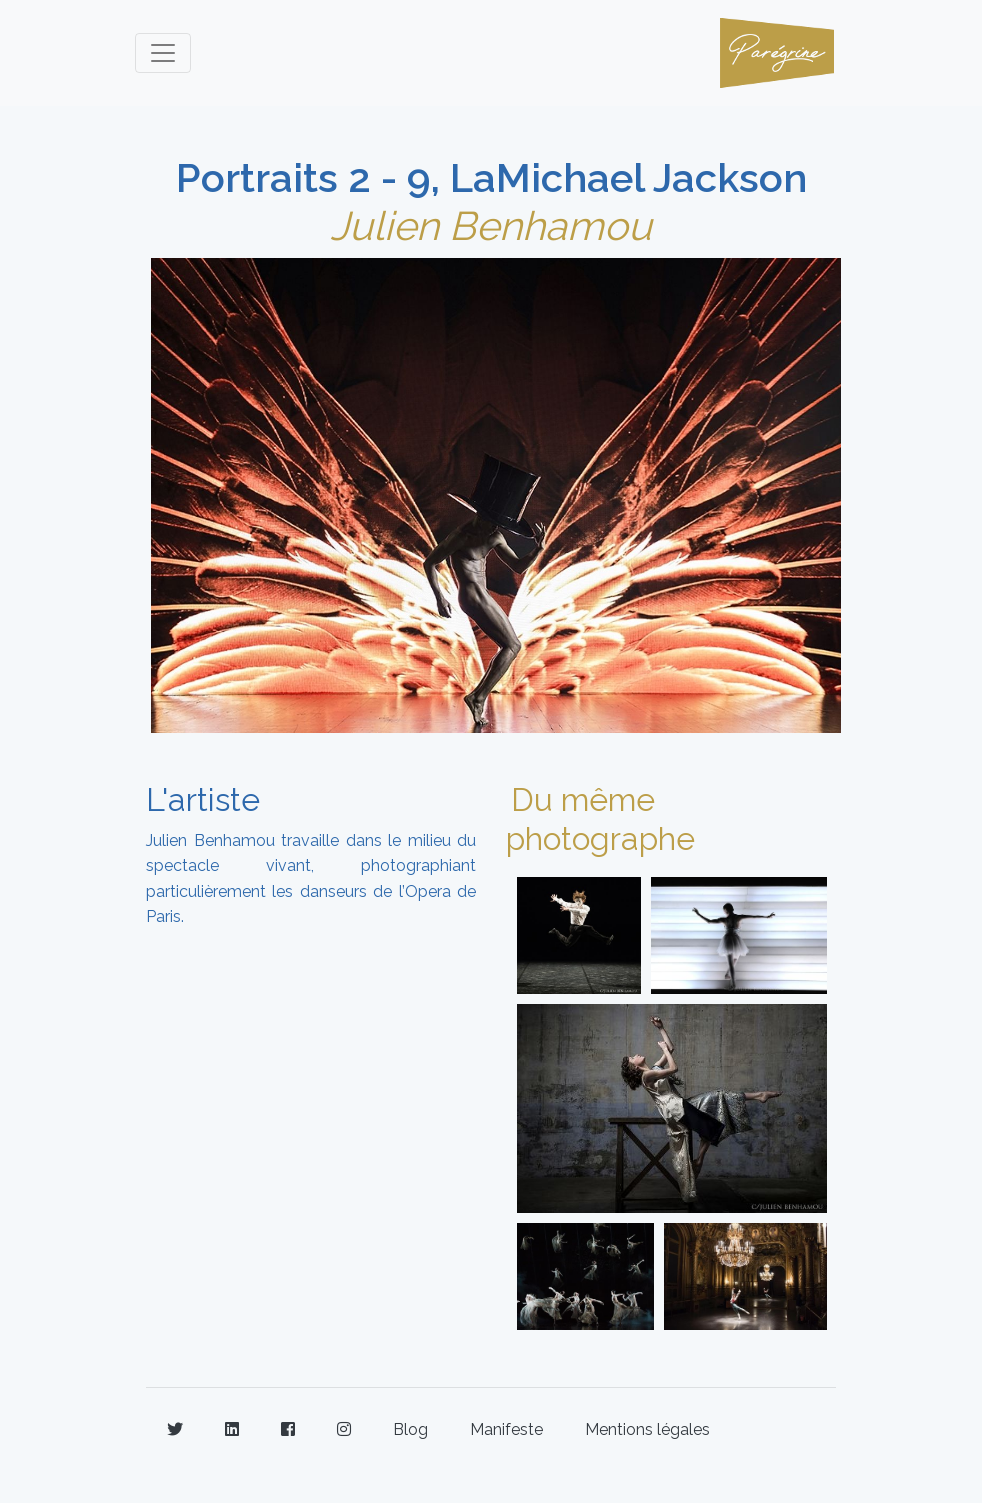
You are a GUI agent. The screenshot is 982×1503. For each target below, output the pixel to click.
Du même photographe (600, 818)
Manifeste (506, 1429)
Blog (410, 1429)
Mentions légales (647, 1429)
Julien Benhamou (491, 225)
